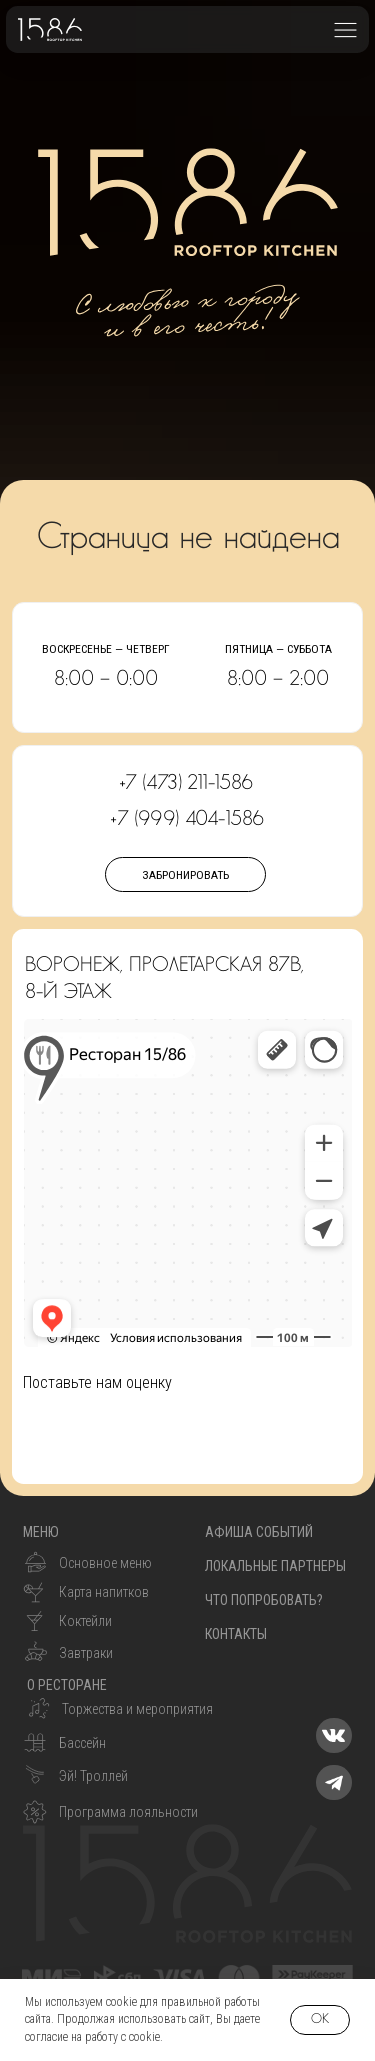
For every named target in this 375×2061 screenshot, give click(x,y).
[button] (345, 29)
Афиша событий (259, 1532)
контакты (236, 1634)
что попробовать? (264, 1600)
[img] (333, 1735)
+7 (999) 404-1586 (187, 819)
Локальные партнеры (275, 1566)
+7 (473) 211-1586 (186, 783)
